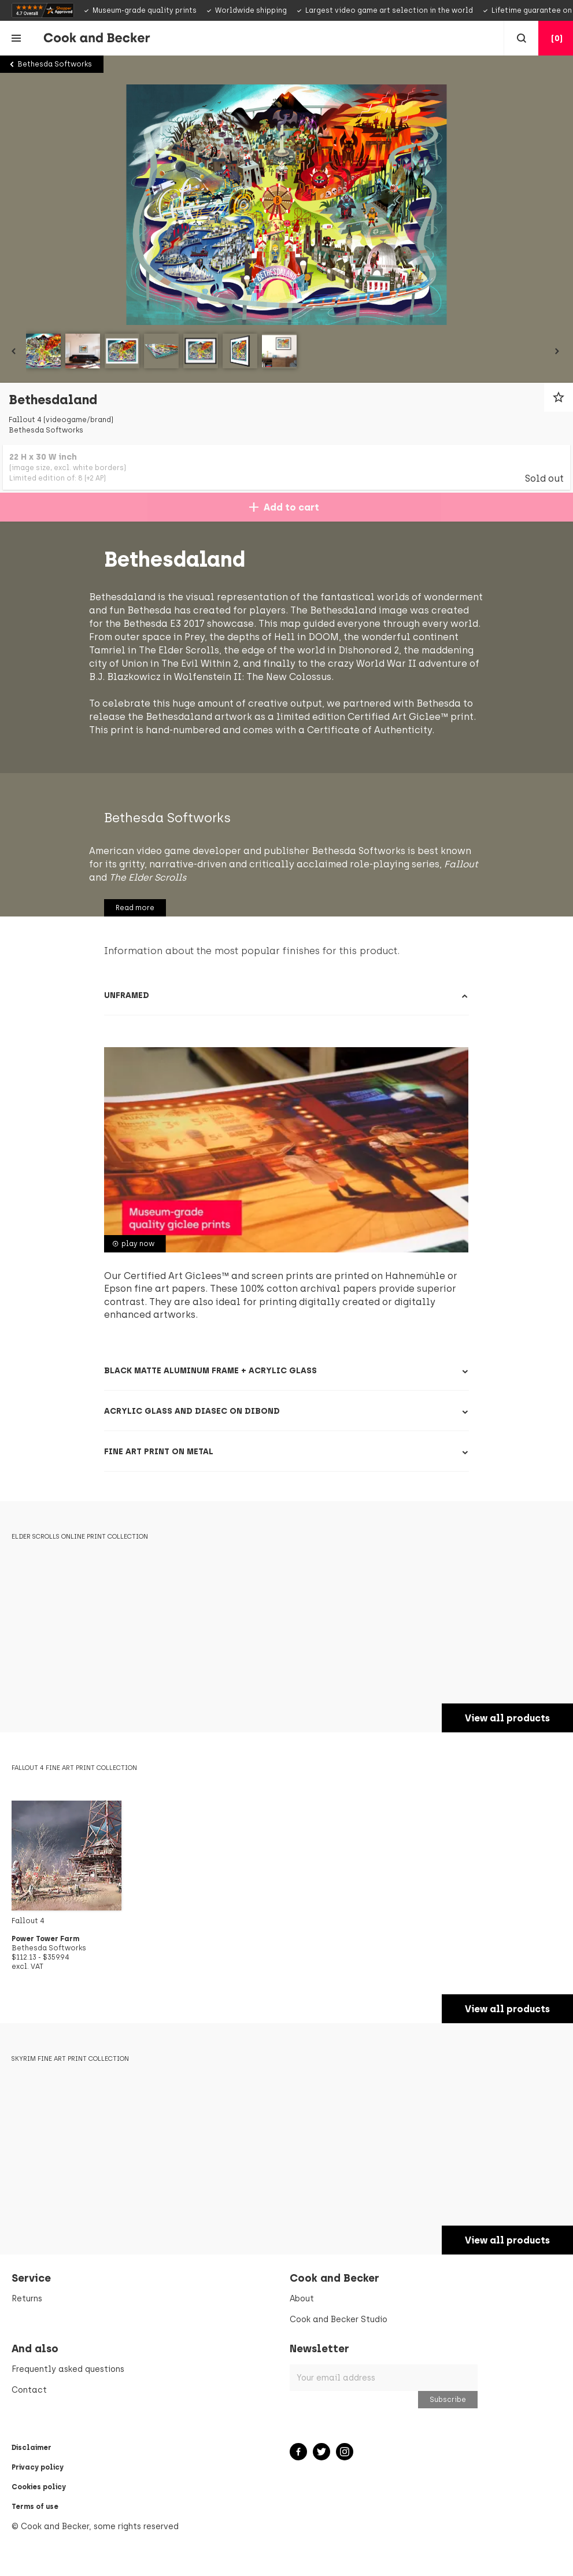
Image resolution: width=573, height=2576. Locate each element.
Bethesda (126, 730)
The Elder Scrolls (346, 650)
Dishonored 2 (175, 663)
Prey (355, 636)
